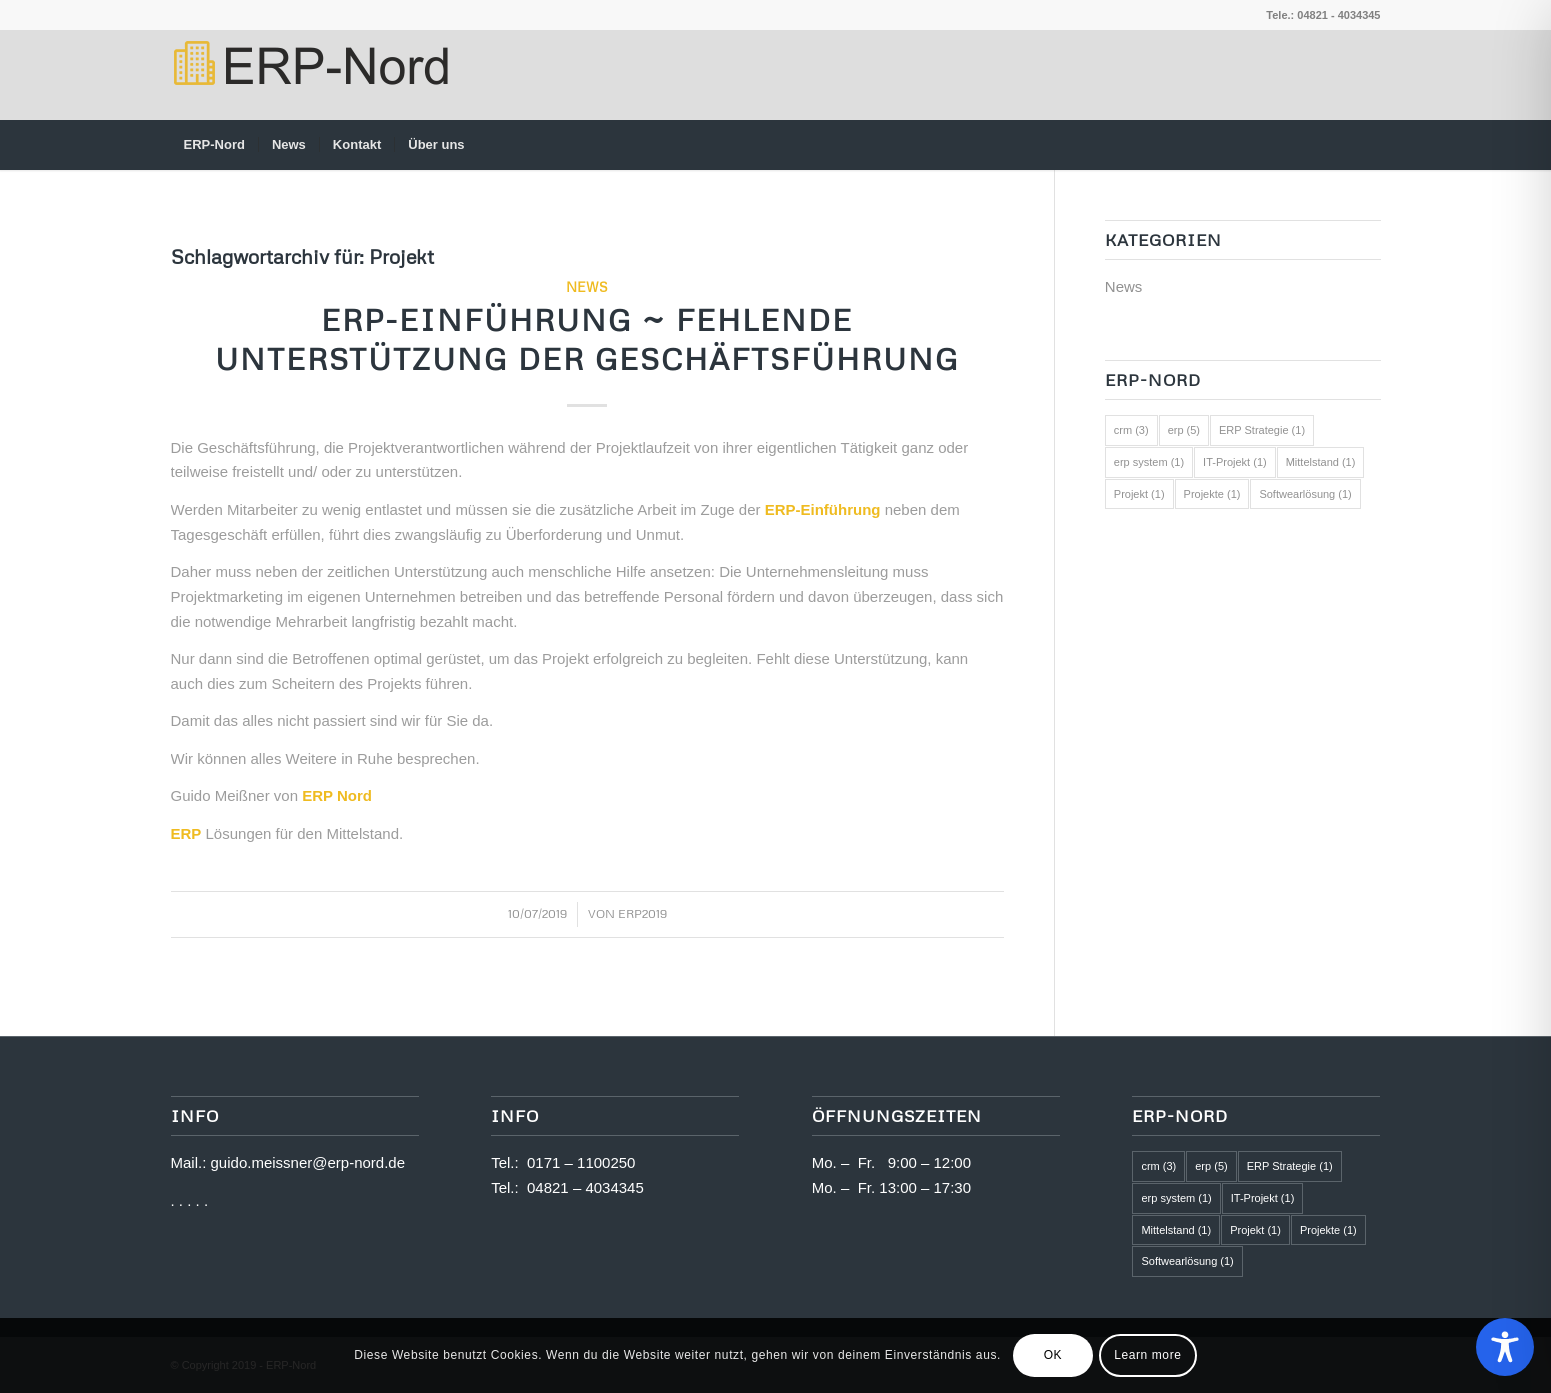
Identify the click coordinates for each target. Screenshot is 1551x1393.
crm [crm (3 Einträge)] (1131, 430)
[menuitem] (214, 145)
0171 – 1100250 (581, 1162)
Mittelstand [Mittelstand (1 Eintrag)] (1321, 462)
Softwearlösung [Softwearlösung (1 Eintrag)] (1305, 494)
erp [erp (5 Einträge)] (1184, 430)
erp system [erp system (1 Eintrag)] (1149, 462)
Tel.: (509, 1162)
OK (1053, 1355)
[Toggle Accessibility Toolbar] (1505, 1347)
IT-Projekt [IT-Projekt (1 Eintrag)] (1235, 462)
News (587, 286)
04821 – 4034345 (585, 1187)
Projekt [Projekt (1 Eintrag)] (1139, 494)
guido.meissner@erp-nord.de (308, 1162)
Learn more (1147, 1355)
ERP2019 (642, 913)
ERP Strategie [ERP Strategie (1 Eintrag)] (1262, 430)
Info (515, 1115)
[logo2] (309, 75)
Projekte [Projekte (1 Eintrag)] (1212, 494)
